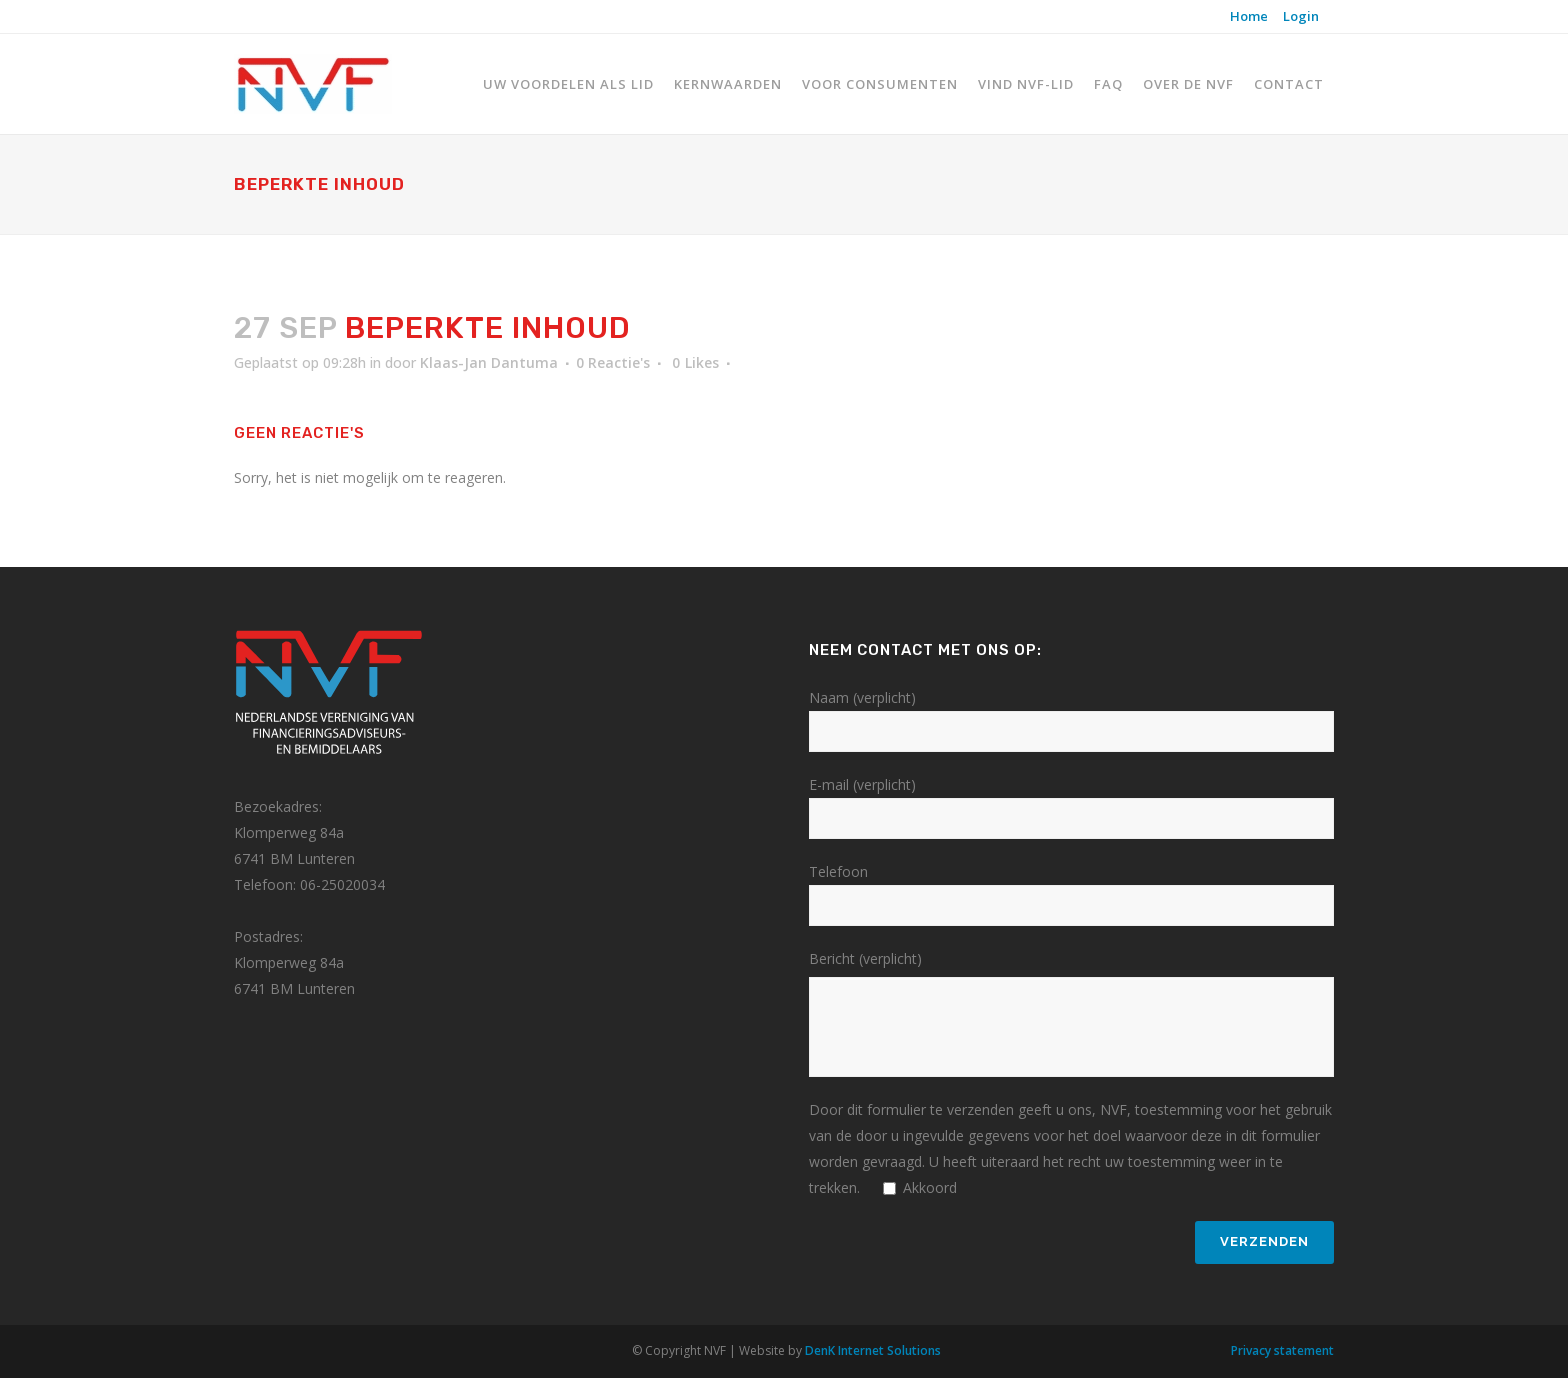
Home (1249, 16)
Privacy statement (1282, 1350)
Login (1301, 16)
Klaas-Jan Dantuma (489, 362)
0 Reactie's (613, 362)
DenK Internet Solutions (873, 1350)
